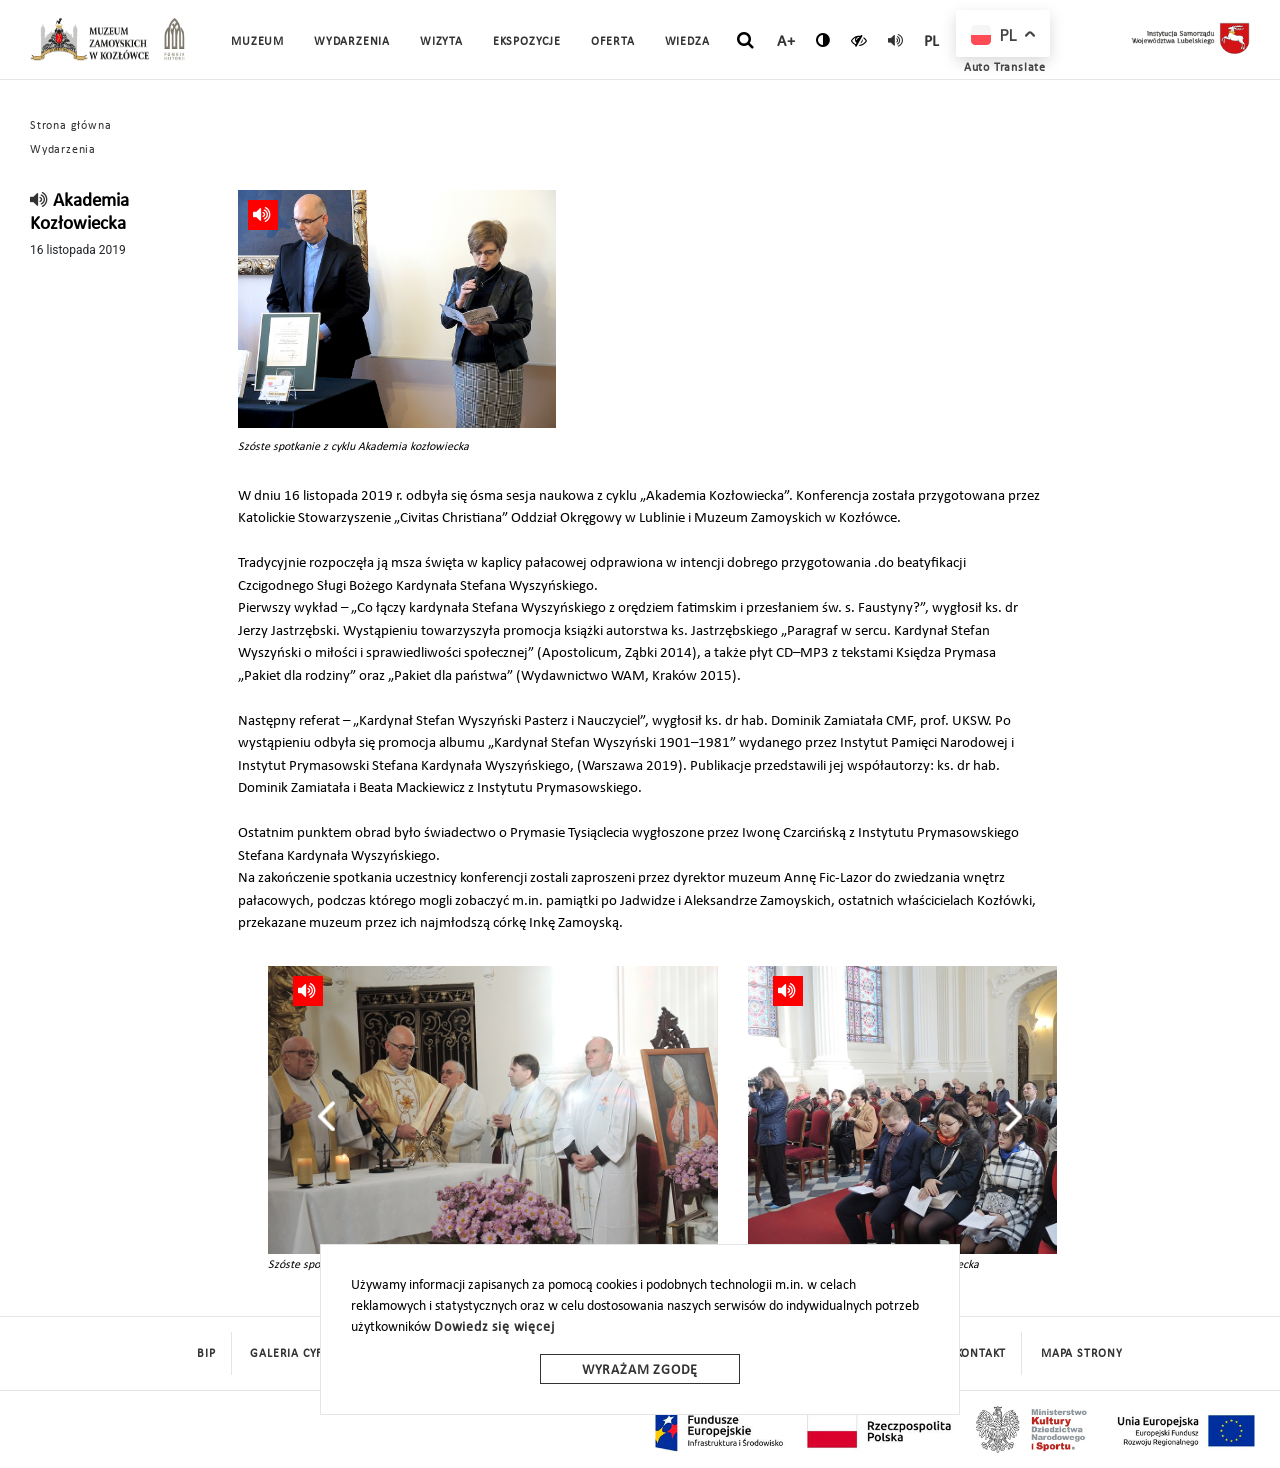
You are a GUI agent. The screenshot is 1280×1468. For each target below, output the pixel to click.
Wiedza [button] (687, 42)
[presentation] (326, 1116)
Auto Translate (1005, 68)
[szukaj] (745, 41)
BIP (206, 1354)
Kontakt (981, 1354)
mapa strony (1082, 1354)
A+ (786, 42)
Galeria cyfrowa (304, 1354)
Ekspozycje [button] (527, 42)
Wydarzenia (352, 42)
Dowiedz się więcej (494, 1327)
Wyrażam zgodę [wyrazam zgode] (640, 1370)
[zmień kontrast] (823, 40)
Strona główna (70, 126)
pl (932, 42)
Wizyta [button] (441, 42)
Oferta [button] (613, 42)
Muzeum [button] (257, 42)
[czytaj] (859, 40)
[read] (896, 40)
